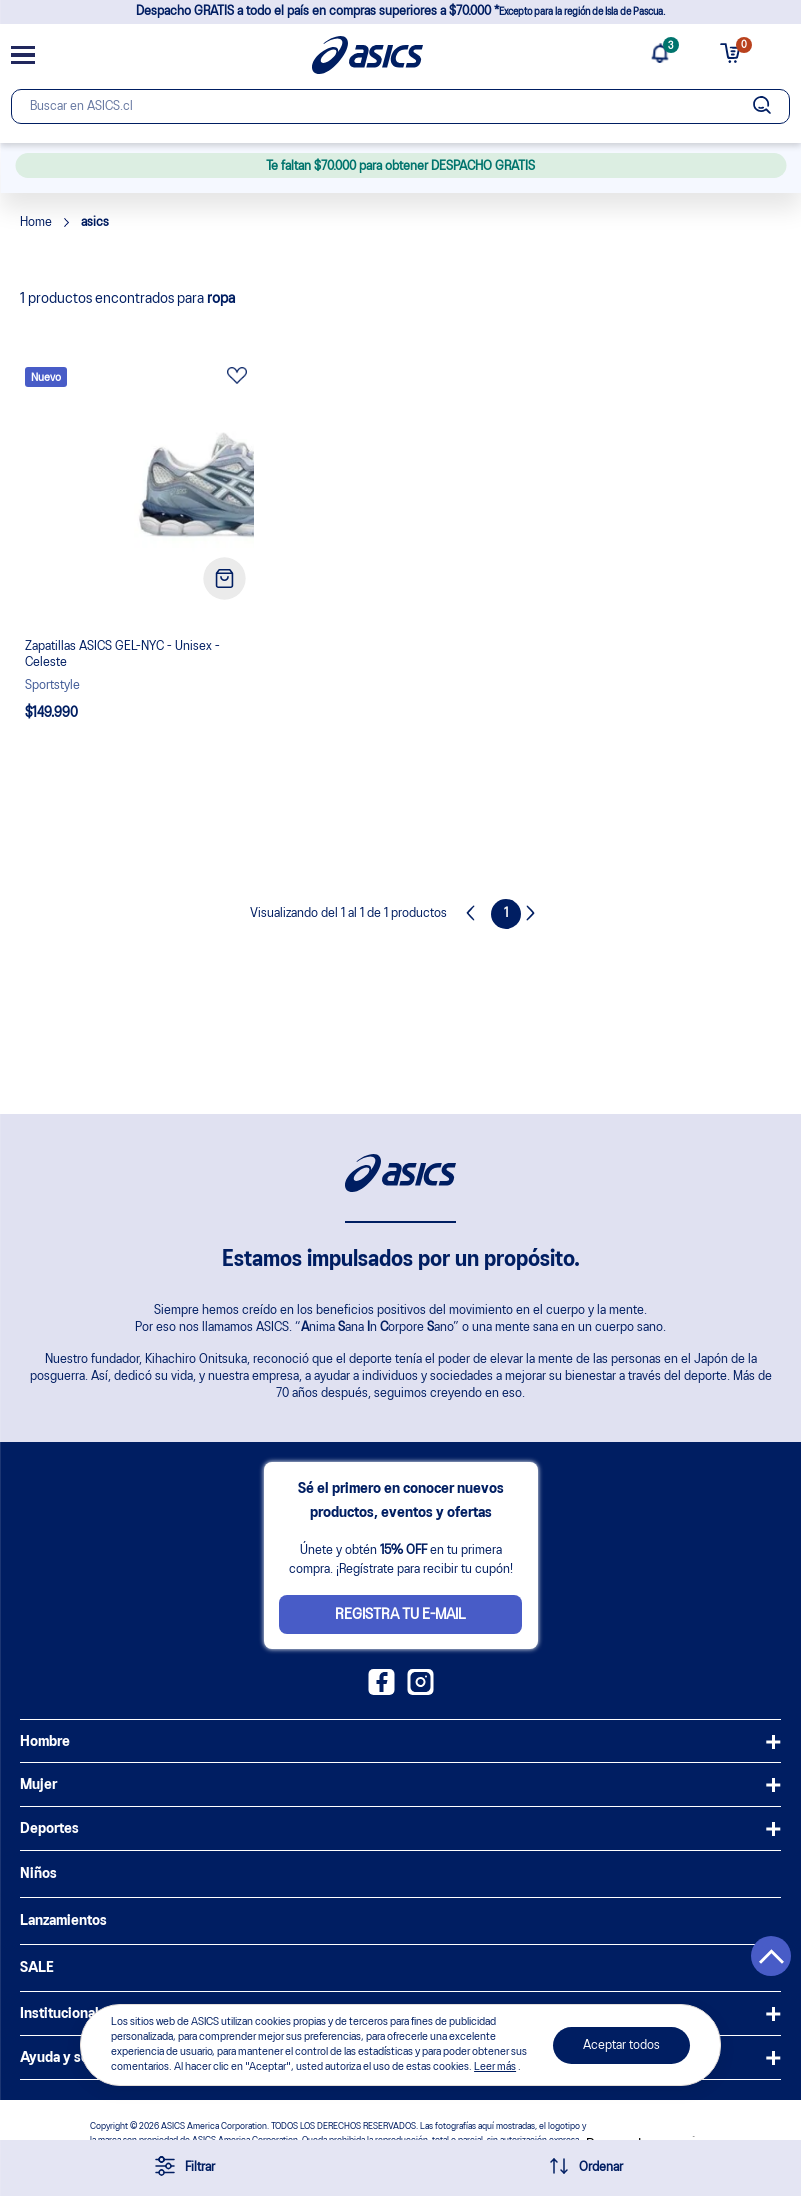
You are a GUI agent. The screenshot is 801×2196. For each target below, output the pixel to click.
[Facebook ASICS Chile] (381, 1691)
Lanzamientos (63, 1921)
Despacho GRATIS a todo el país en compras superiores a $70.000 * (400, 11)
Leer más (495, 2067)
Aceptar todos (621, 2045)
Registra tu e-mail (400, 1615)
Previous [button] (476, 914)
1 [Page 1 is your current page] (506, 913)
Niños (38, 1874)
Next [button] (536, 914)
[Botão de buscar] (762, 106)
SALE (37, 1968)
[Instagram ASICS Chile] (420, 1691)
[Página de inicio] (367, 55)
